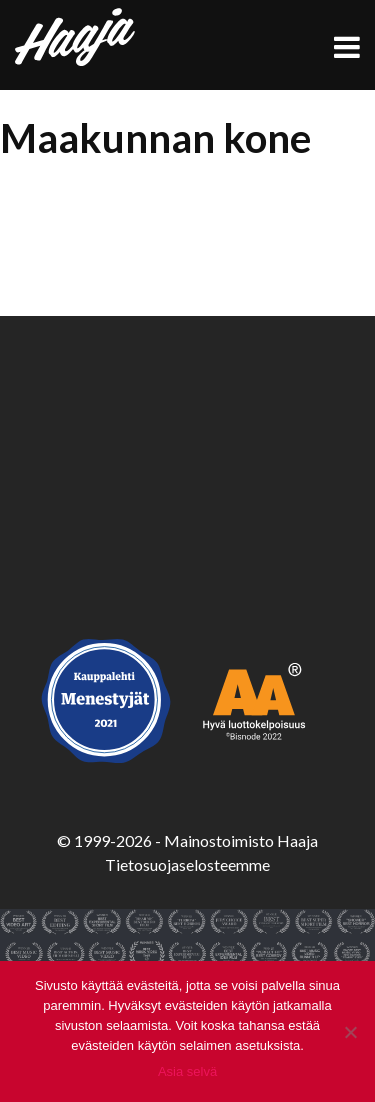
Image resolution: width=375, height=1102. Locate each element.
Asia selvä (187, 1071)
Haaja (75, 37)
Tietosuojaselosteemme (187, 864)
